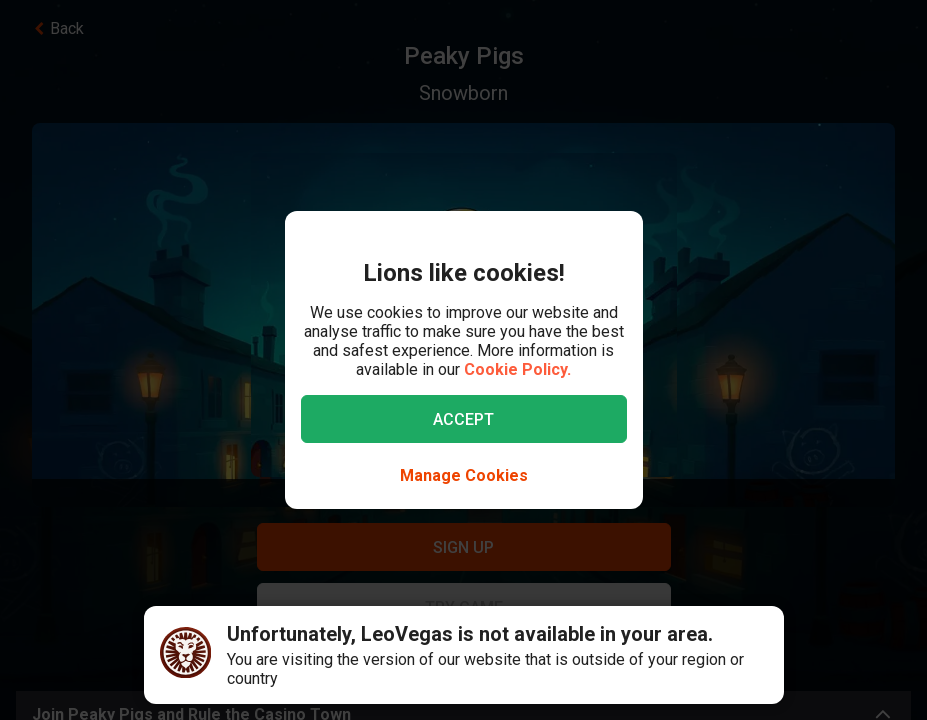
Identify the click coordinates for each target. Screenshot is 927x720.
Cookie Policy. (517, 369)
